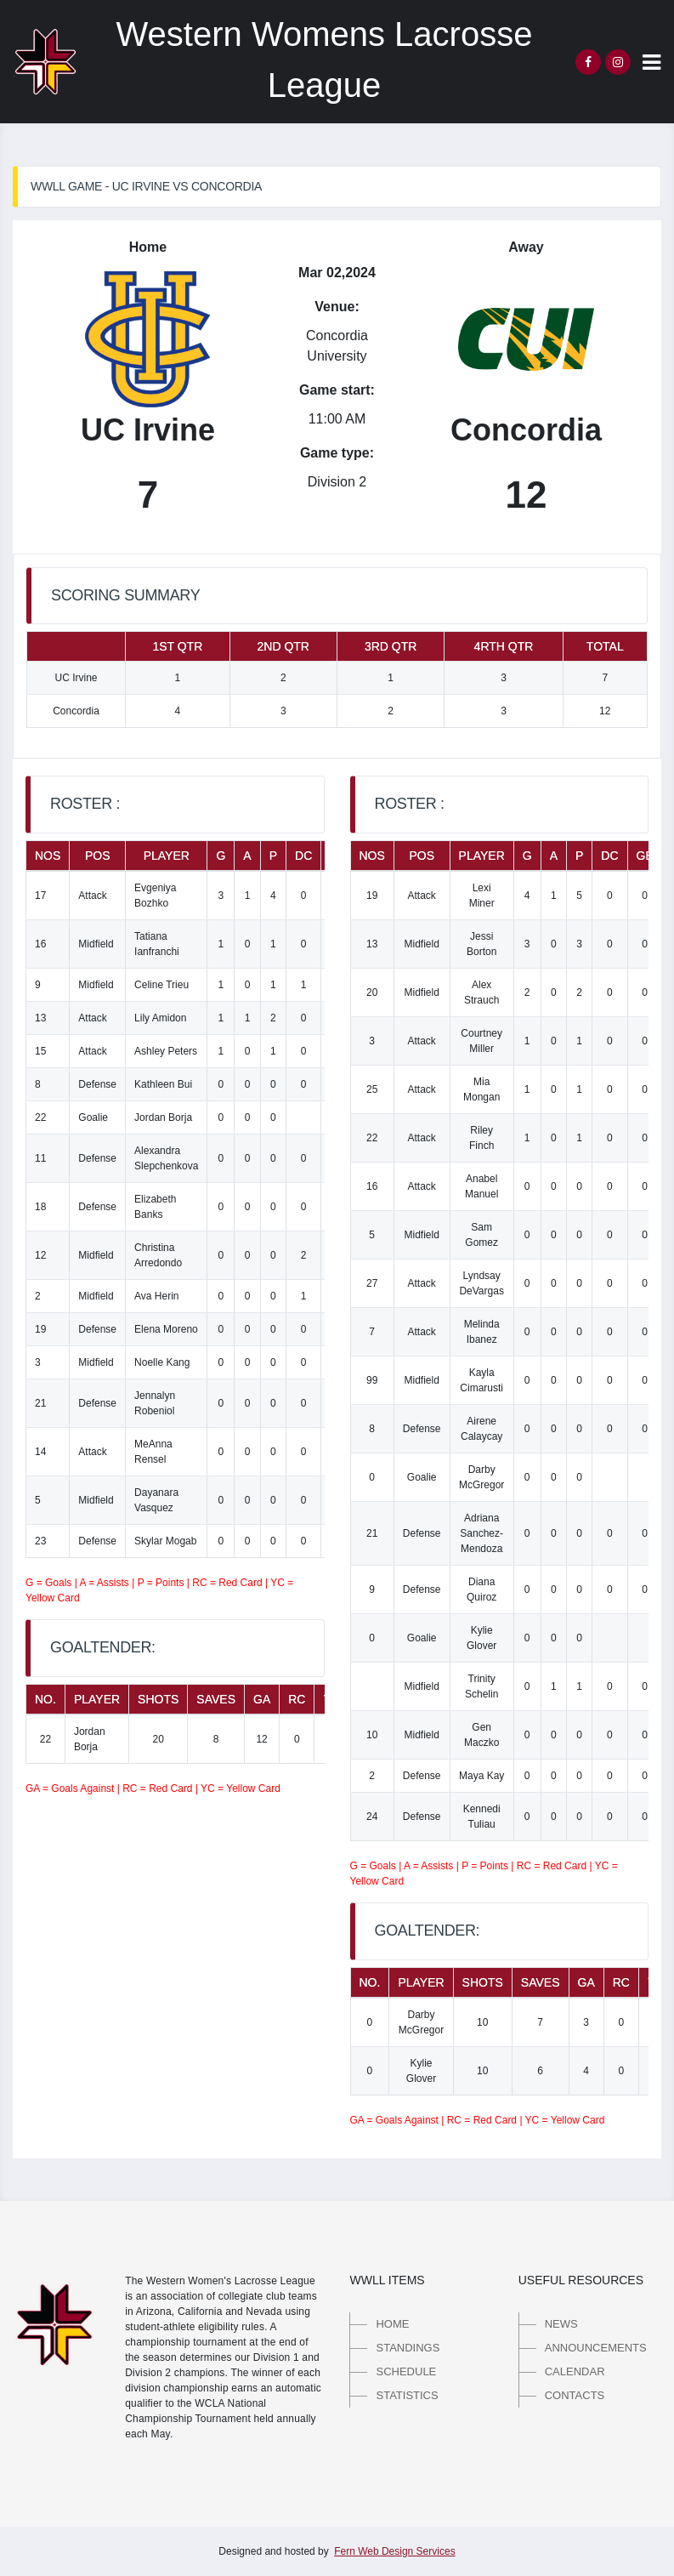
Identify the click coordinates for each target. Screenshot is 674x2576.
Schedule (406, 2371)
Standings (407, 2347)
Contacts (575, 2395)
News (561, 2323)
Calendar (575, 2371)
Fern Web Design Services (395, 2551)
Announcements (596, 2347)
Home (392, 2323)
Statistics (407, 2395)
